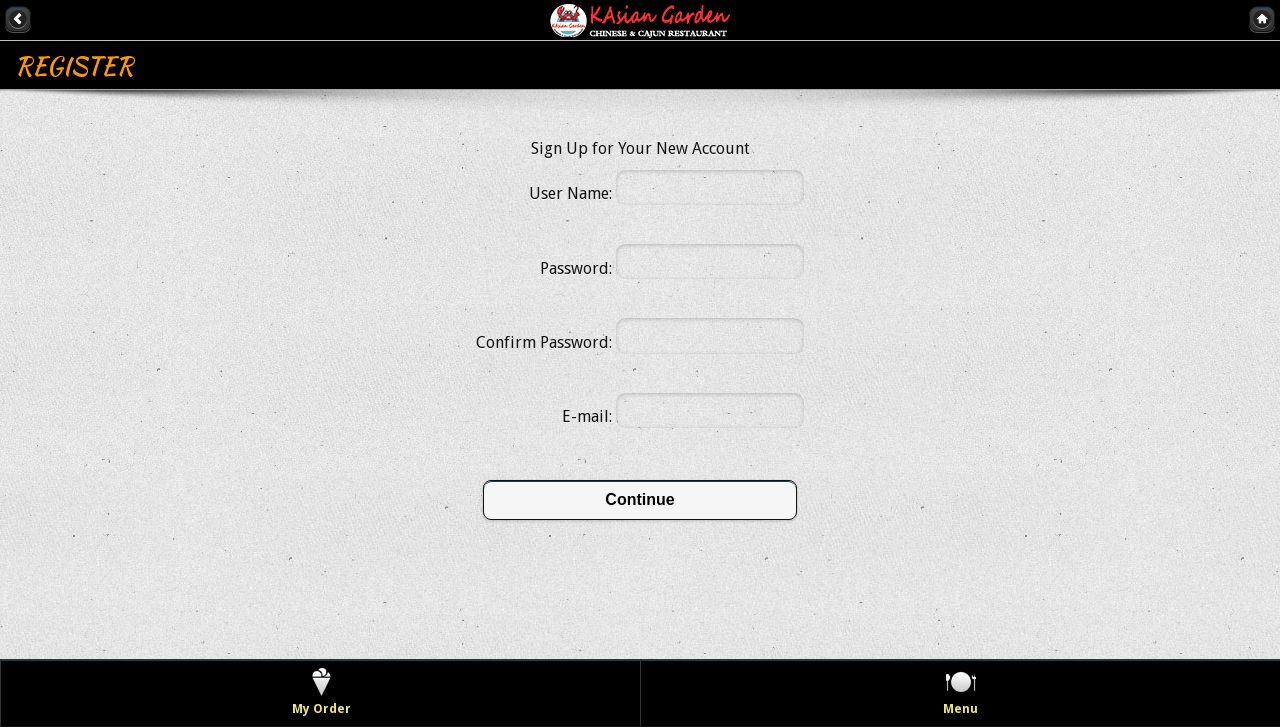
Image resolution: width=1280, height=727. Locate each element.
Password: (576, 268)
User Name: (570, 193)
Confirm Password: (544, 342)
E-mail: (587, 416)
